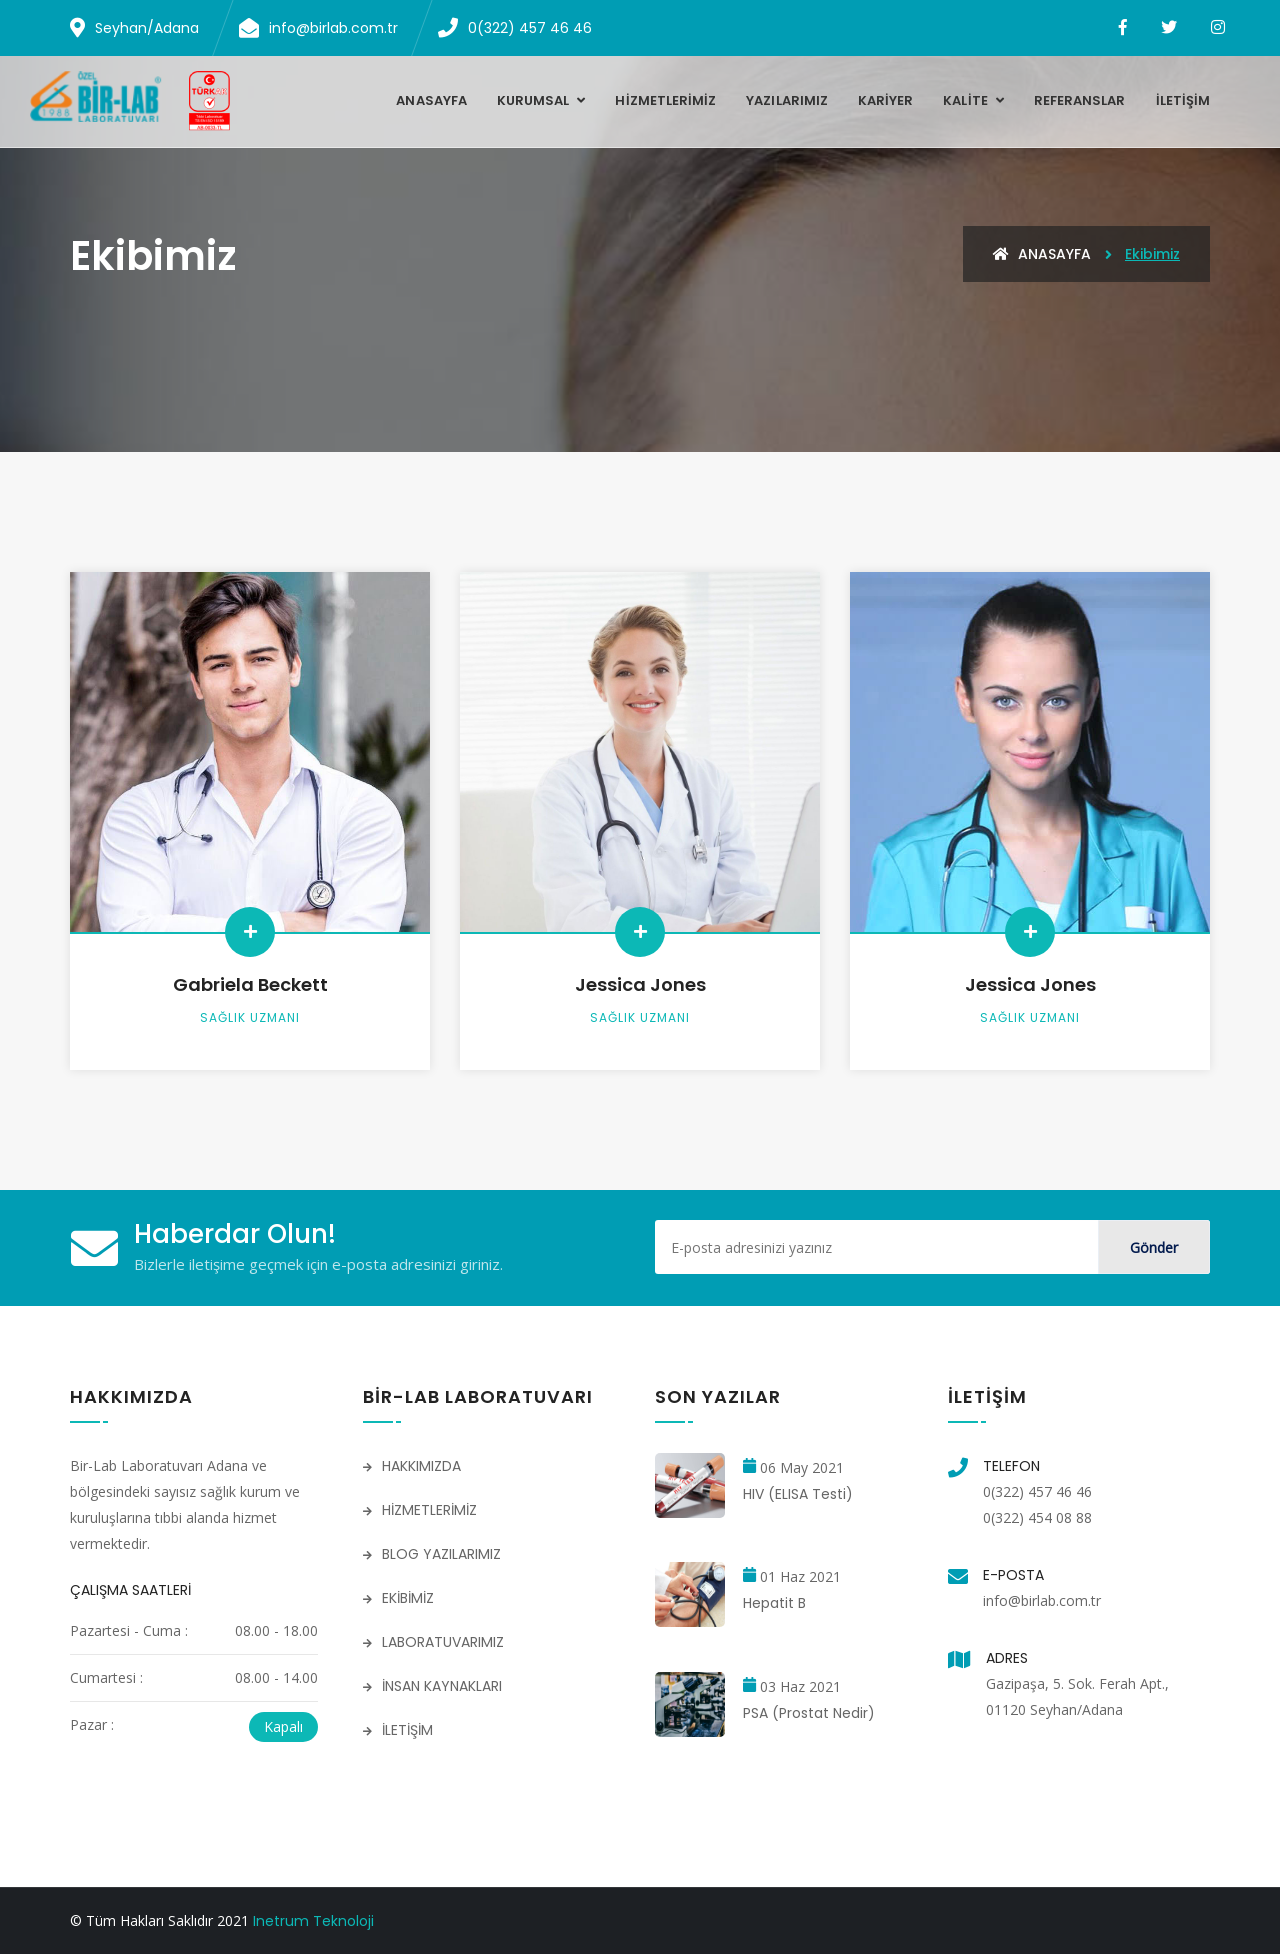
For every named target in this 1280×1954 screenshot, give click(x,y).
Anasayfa (431, 100)
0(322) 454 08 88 (1037, 1517)
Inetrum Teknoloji (313, 1921)
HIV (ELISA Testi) (798, 1494)
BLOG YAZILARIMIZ (432, 1554)
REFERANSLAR (1080, 100)
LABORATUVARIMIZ (433, 1642)
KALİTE (966, 100)
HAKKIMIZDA (412, 1466)
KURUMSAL (535, 100)
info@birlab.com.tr (1042, 1600)
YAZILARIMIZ (787, 100)
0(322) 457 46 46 (1037, 1491)
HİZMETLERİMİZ (665, 100)
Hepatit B (774, 1603)
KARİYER (885, 100)
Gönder (1154, 1247)
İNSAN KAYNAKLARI (432, 1686)
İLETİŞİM (1183, 100)
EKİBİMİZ (398, 1598)
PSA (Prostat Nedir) (809, 1713)
